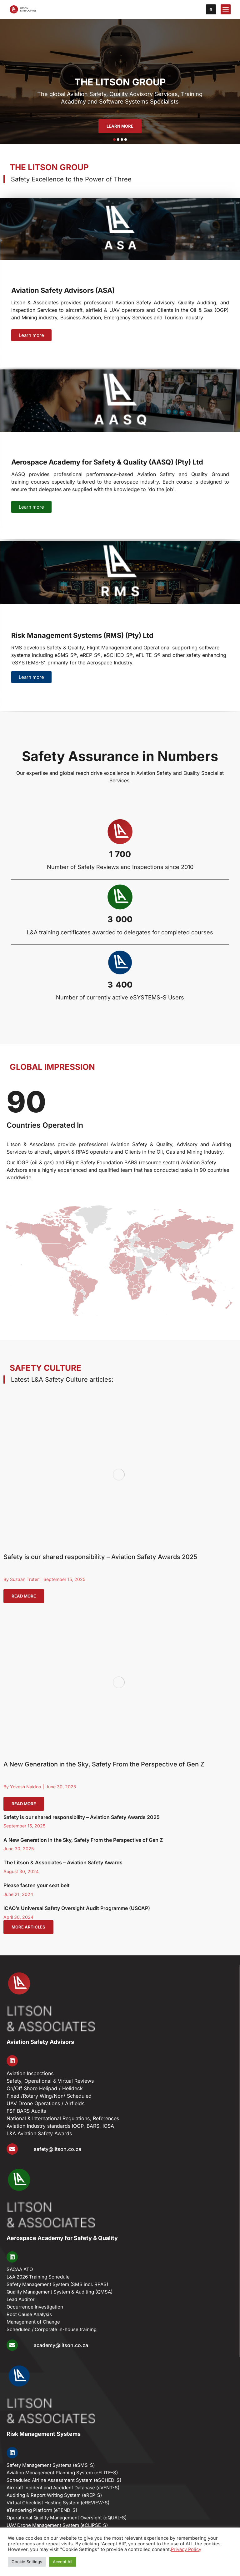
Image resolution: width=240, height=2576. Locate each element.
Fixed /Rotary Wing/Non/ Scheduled (49, 2096)
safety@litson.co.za (57, 2149)
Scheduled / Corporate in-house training (52, 2329)
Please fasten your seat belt (36, 1885)
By (21, 1579)
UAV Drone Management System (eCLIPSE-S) (57, 2525)
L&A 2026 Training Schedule (38, 2277)
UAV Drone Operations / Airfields (45, 2103)
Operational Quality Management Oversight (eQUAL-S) (67, 2518)
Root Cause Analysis (29, 2314)
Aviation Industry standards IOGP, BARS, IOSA (60, 2126)
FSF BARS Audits (26, 2111)
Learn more (31, 335)
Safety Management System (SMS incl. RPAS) (57, 2284)
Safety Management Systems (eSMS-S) (51, 2465)
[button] (114, 139)
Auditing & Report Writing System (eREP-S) (54, 2495)
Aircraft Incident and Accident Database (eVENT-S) (63, 2488)
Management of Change (33, 2322)
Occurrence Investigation (35, 2307)
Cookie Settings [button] (27, 2561)
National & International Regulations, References (63, 2118)
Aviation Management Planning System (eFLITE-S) (62, 2473)
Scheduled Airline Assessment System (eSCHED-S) (64, 2480)
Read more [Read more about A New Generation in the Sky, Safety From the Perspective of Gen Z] (24, 1803)
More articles (28, 1926)
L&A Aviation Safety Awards (39, 2133)
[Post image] (119, 1474)
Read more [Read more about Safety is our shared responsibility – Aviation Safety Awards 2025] (24, 1595)
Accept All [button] (62, 2561)
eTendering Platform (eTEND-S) (42, 2510)
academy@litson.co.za (61, 2345)
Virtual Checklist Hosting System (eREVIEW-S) (58, 2503)
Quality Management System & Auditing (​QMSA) (59, 2292)
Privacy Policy (186, 2549)
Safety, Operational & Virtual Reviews (50, 2081)
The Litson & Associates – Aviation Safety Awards (62, 1862)
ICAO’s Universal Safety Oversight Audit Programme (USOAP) (76, 1908)
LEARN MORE (120, 126)
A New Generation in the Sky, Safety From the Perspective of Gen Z (103, 1764)
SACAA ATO (20, 2269)
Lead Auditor (21, 2299)
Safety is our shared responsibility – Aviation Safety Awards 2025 (100, 1557)
